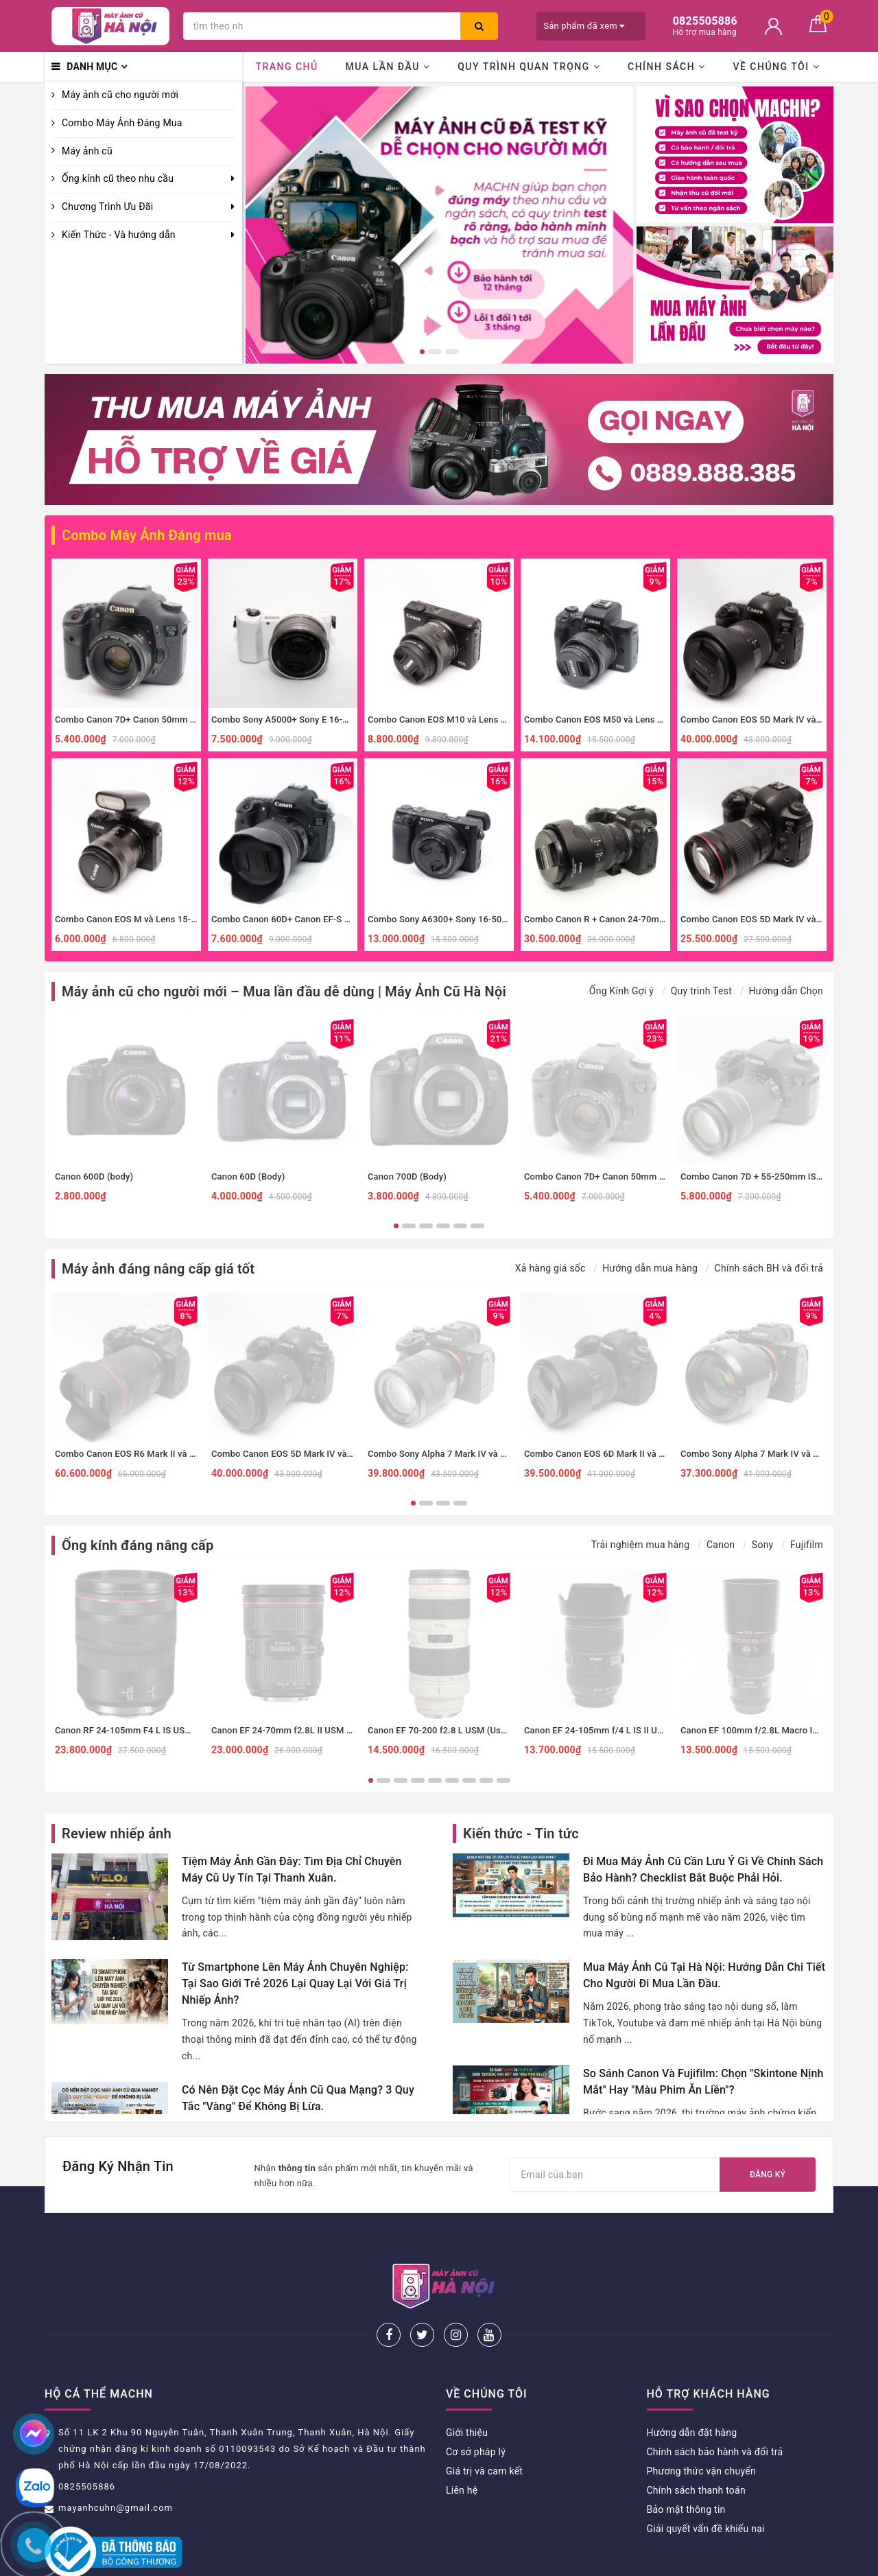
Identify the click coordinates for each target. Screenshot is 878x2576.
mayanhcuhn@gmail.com (115, 2462)
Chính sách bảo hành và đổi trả (715, 2406)
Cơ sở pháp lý (476, 2406)
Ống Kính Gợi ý (621, 990)
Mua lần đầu (387, 66)
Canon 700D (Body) (407, 1176)
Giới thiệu (467, 2387)
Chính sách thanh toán (696, 2444)
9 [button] (503, 1780)
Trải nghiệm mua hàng (640, 1544)
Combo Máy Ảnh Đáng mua (147, 535)
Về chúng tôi (776, 66)
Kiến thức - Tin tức (521, 1833)
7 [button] (469, 1780)
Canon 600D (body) (94, 1176)
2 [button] (435, 351)
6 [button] (477, 1225)
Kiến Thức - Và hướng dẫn (119, 234)
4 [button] (443, 1225)
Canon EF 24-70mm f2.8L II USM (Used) (292, 1730)
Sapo (556, 2560)
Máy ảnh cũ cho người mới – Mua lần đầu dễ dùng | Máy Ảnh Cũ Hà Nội (284, 991)
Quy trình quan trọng (529, 66)
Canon (721, 1544)
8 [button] (486, 1780)
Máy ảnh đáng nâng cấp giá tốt (158, 1269)
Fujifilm (806, 1544)
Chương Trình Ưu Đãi (107, 206)
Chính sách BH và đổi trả (769, 1268)
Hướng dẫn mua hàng (650, 1268)
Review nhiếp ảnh (116, 1833)
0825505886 (86, 2441)
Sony (763, 1544)
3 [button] (452, 351)
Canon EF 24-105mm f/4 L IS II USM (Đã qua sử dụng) (633, 1730)
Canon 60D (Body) (248, 1176)
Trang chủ (286, 66)
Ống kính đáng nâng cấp (137, 1545)
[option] (439, 225)
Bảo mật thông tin (686, 2464)
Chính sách (667, 66)
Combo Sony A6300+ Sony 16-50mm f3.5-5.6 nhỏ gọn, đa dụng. (497, 919)
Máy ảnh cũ (87, 150)
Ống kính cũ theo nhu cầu (118, 178)
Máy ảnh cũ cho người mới (120, 94)
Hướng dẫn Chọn (786, 990)
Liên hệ (461, 2444)
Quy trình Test (701, 990)
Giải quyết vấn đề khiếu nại (706, 2483)
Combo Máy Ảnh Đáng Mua (122, 122)
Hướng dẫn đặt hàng (692, 2387)
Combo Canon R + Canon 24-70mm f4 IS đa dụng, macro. (640, 919)
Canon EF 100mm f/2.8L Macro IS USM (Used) (774, 1730)
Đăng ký (767, 2174)
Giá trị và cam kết (484, 2425)
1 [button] (422, 351)
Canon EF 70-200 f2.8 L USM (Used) (441, 1730)
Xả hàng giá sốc (550, 1268)
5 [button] (460, 1225)
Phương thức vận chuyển (701, 2425)
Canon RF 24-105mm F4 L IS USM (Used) (138, 1730)
